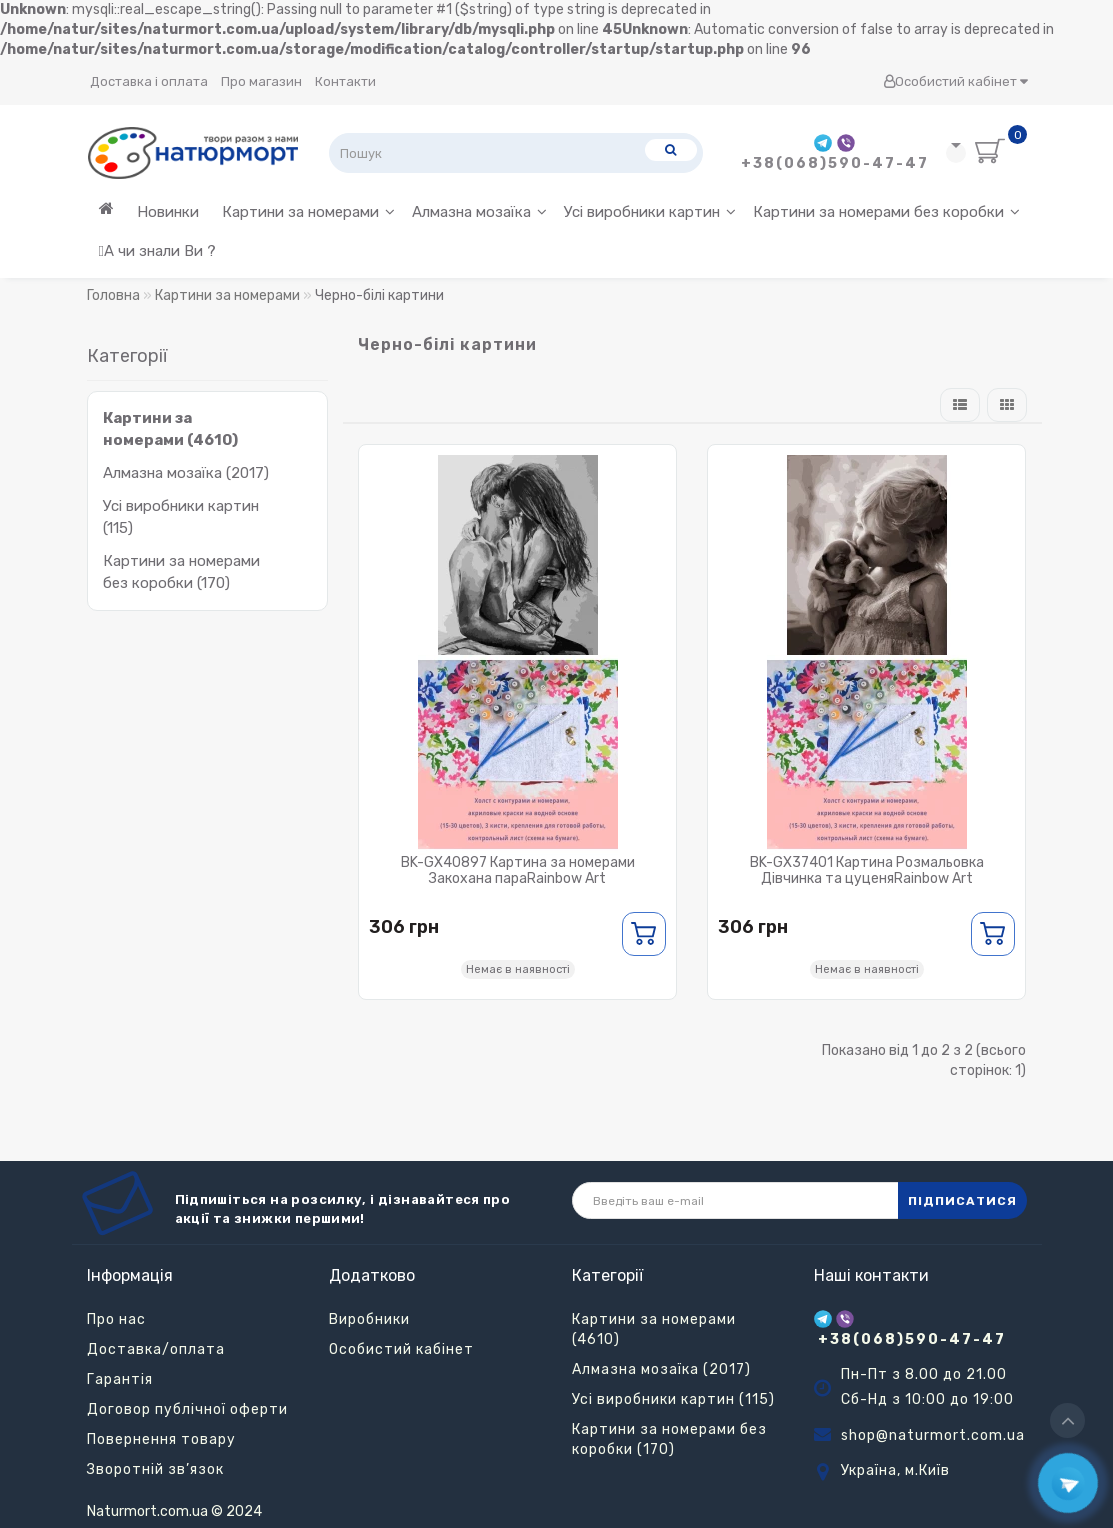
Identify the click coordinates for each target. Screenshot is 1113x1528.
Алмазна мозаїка (479, 212)
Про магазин (261, 81)
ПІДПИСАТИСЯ (962, 1201)
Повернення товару (161, 1439)
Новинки (168, 212)
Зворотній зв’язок (155, 1469)
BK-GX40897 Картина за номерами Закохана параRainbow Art (518, 870)
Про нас (116, 1319)
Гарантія (120, 1379)
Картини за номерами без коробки (886, 212)
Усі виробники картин (650, 212)
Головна (113, 295)
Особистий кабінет (955, 81)
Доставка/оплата (156, 1349)
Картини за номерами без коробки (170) (669, 1439)
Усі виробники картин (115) (673, 1399)
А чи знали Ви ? (157, 251)
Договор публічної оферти (187, 1409)
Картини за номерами (308, 212)
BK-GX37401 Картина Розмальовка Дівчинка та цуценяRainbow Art (867, 870)
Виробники (369, 1319)
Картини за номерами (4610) (654, 1329)
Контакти (345, 81)
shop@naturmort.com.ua (933, 1435)
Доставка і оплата (149, 81)
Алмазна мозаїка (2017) (186, 473)
